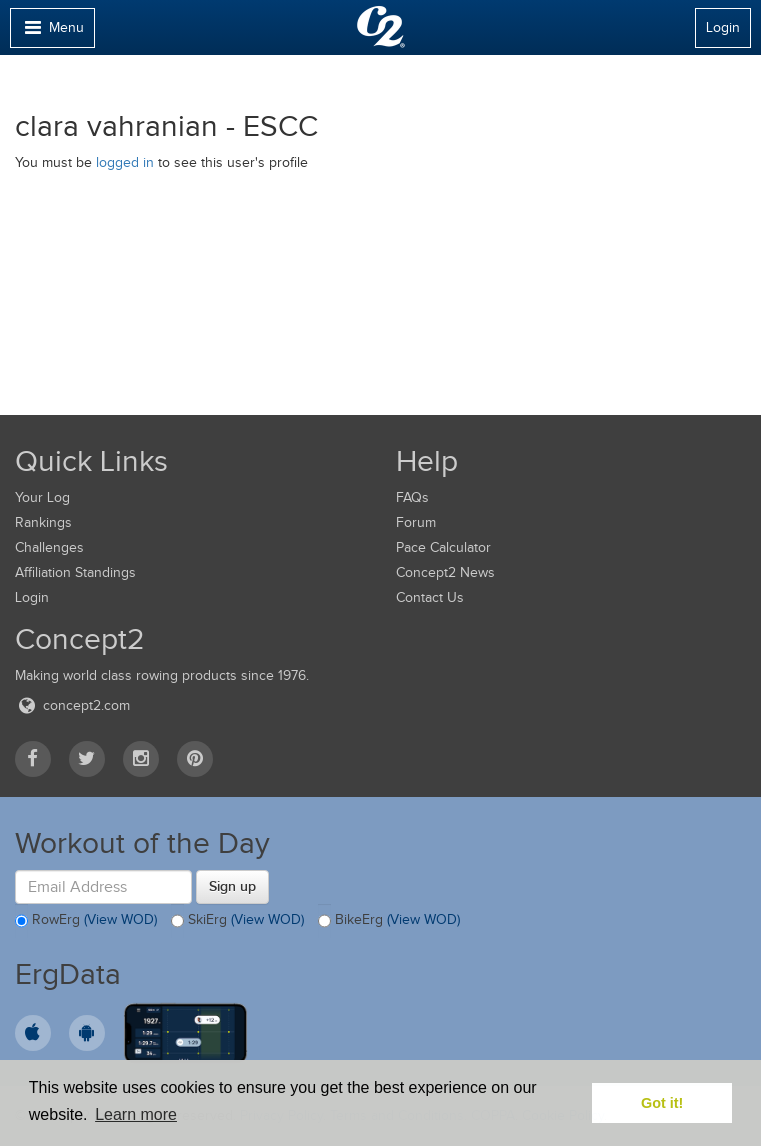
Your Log (42, 497)
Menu (52, 32)
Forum (416, 522)
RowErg (86, 921)
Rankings (43, 522)
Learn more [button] (136, 1114)
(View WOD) (120, 919)
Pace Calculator (443, 547)
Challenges (49, 547)
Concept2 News (445, 572)
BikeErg (389, 921)
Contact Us (430, 597)
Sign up (232, 886)
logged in (125, 162)
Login (723, 27)
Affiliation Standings (75, 572)
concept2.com (72, 705)
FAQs (412, 497)
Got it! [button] (662, 1103)
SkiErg (237, 921)
